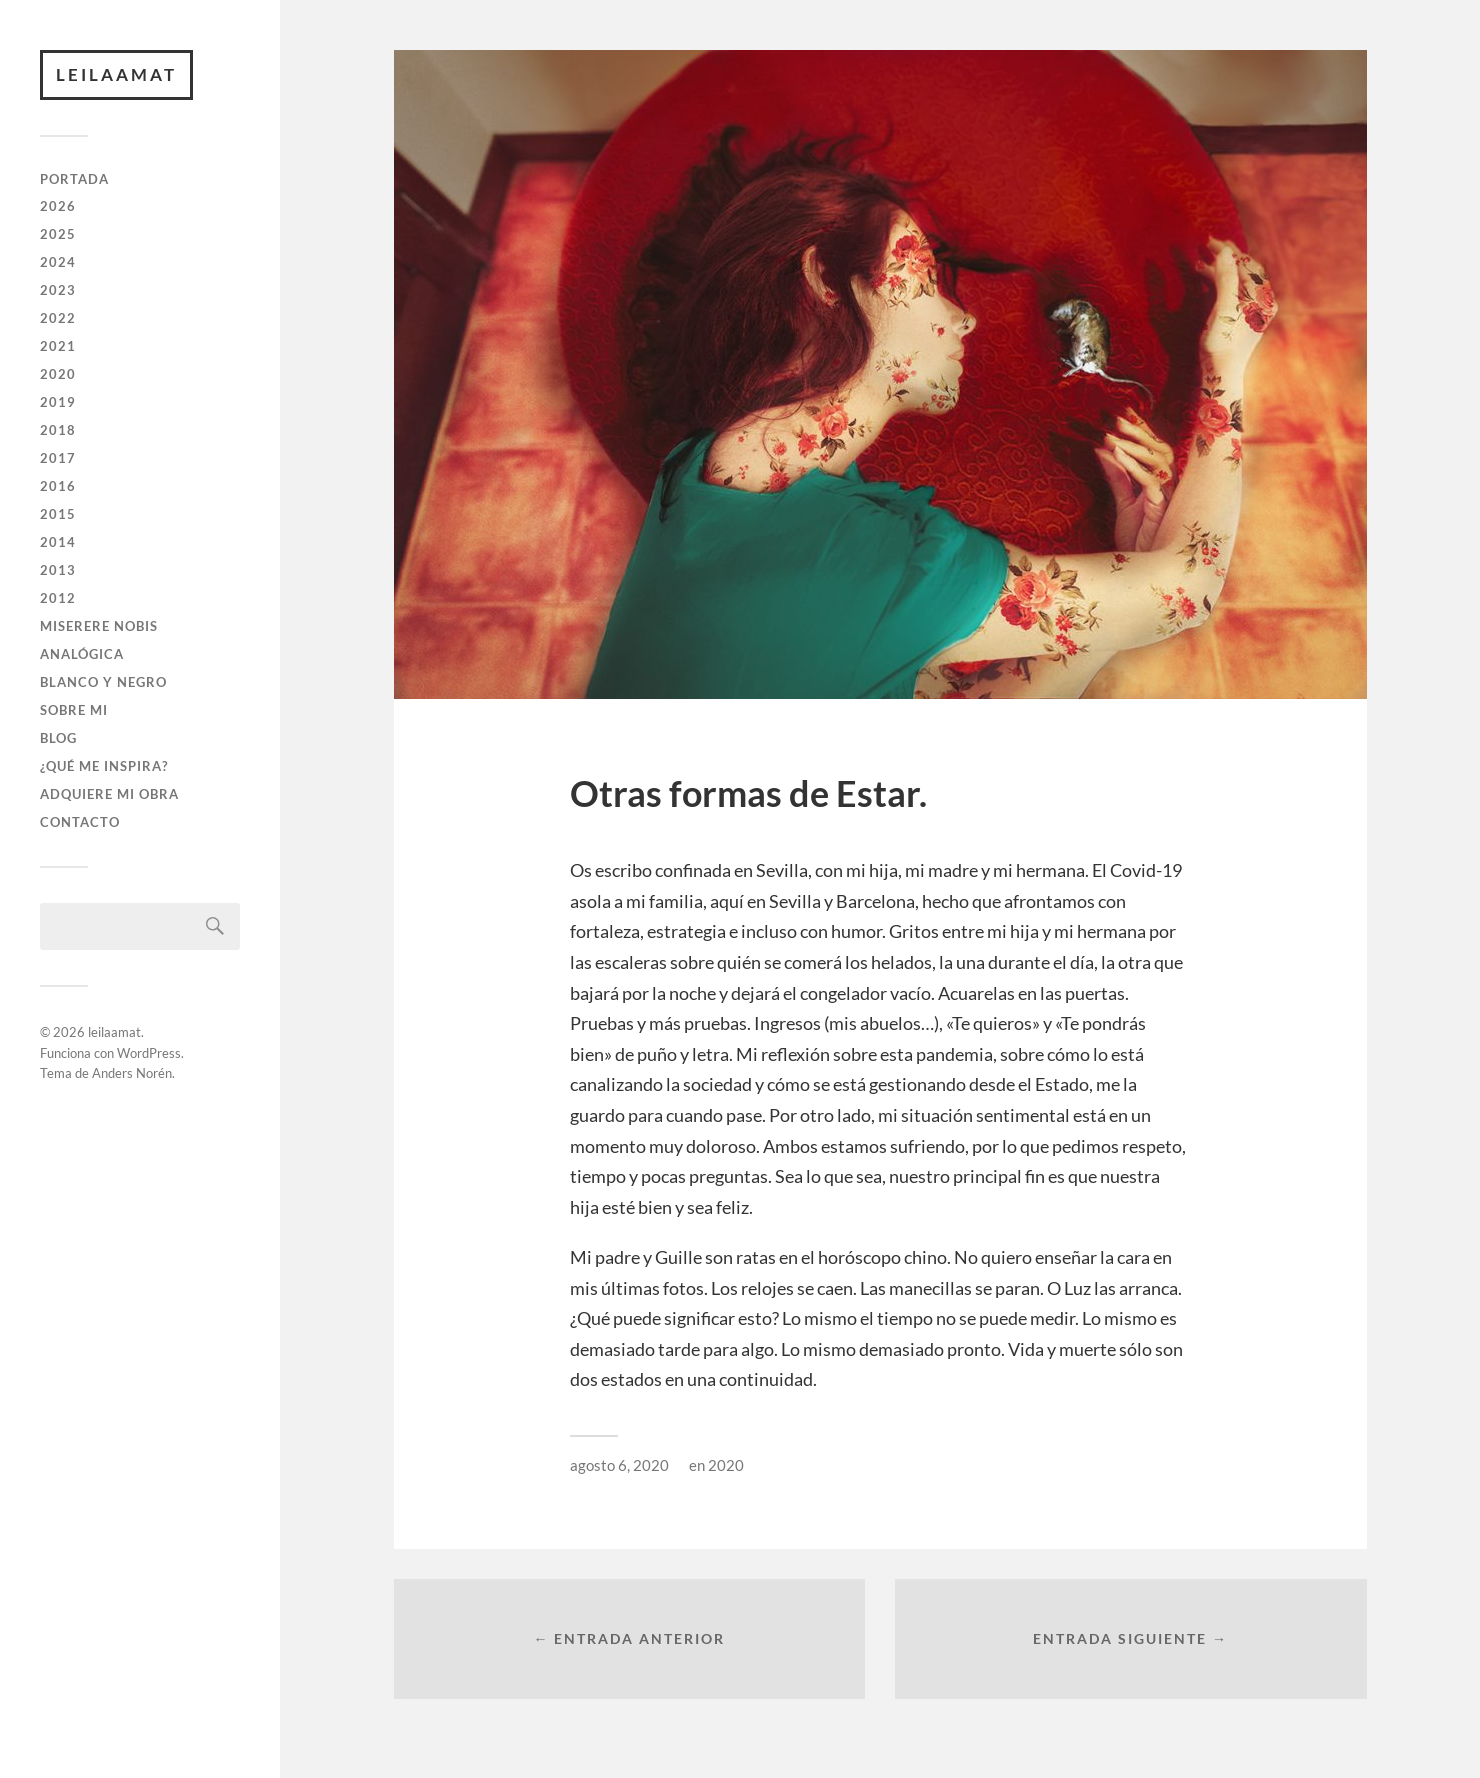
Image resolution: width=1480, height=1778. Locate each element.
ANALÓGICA (82, 654)
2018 (58, 430)
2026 (58, 206)
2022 (58, 318)
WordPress (149, 1053)
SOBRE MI (74, 710)
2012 (58, 598)
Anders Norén (132, 1073)
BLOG (58, 738)
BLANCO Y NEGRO (103, 682)
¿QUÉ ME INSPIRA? (104, 766)
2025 (58, 234)
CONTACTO (80, 822)
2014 (58, 542)
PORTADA (74, 179)
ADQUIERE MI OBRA (109, 794)
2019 (58, 402)
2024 (58, 262)
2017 (58, 458)
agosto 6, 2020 (619, 1465)
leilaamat (116, 74)
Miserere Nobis (99, 626)
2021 (58, 346)
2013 (58, 570)
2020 (58, 374)
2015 (58, 514)
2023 (58, 290)
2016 (58, 486)
